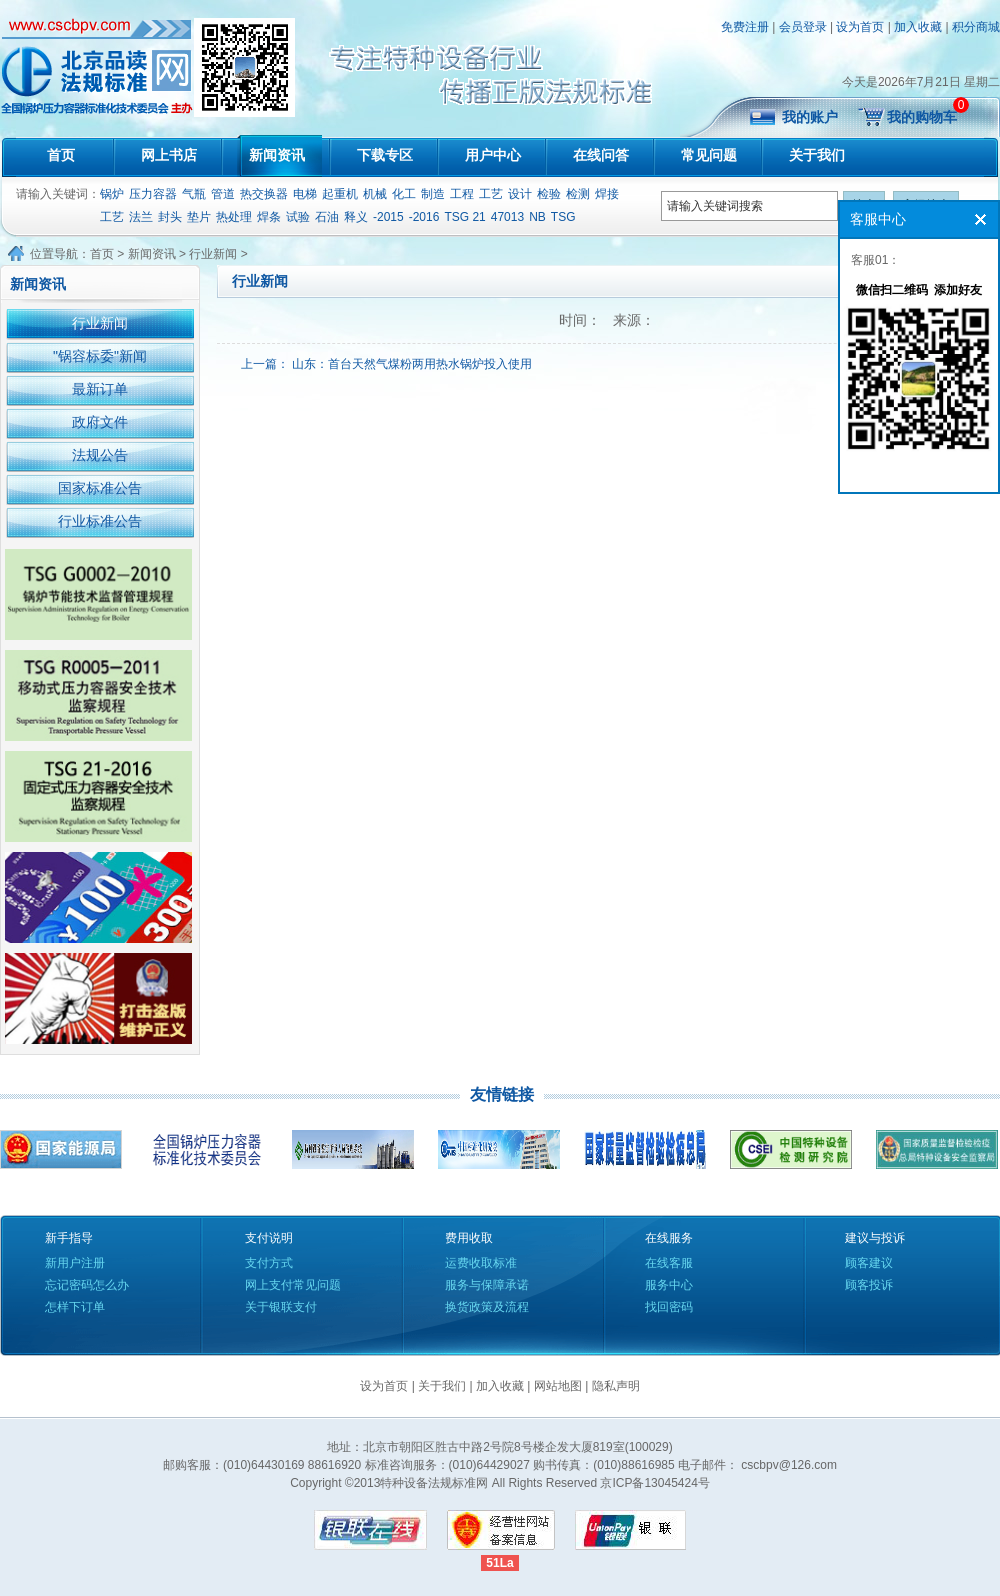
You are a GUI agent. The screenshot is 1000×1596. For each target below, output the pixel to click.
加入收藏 (918, 27)
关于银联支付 (281, 1307)
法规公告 (100, 455)
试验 (298, 217)
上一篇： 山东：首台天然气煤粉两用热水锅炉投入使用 (386, 364)
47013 (507, 217)
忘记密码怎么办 (87, 1285)
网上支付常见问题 (293, 1285)
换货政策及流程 (487, 1307)
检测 (578, 194)
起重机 (340, 194)
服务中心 (669, 1285)
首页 (61, 155)
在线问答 (601, 155)
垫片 (199, 217)
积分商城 (976, 27)
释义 (356, 217)
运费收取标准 (481, 1263)
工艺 (491, 194)
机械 (375, 194)
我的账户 (810, 117)
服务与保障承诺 (487, 1285)
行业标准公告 (100, 521)
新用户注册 (75, 1263)
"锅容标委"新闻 (100, 356)
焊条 (269, 217)
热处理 (234, 217)
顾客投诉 (869, 1285)
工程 (462, 194)
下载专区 (385, 155)
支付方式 (269, 1263)
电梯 (305, 194)
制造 (433, 194)
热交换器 (264, 194)
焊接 (607, 194)
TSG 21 (464, 217)
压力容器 (153, 194)
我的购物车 (922, 117)
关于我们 (817, 155)
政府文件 (100, 422)
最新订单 (100, 389)
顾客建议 (869, 1263)
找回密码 (669, 1307)
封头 (170, 217)
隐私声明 (616, 1386)
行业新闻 (213, 254)
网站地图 (558, 1386)
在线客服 (669, 1263)
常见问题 (709, 155)
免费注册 (745, 27)
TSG (563, 217)
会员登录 (803, 27)
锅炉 (112, 194)
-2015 (388, 217)
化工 (404, 194)
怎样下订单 (75, 1307)
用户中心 (493, 155)
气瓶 (194, 194)
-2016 (424, 217)
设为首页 (860, 27)
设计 (520, 194)
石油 (327, 217)
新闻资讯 (277, 155)
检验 (549, 194)
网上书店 (169, 155)
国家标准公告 (100, 488)
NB (537, 217)
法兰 (141, 217)
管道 (223, 194)
